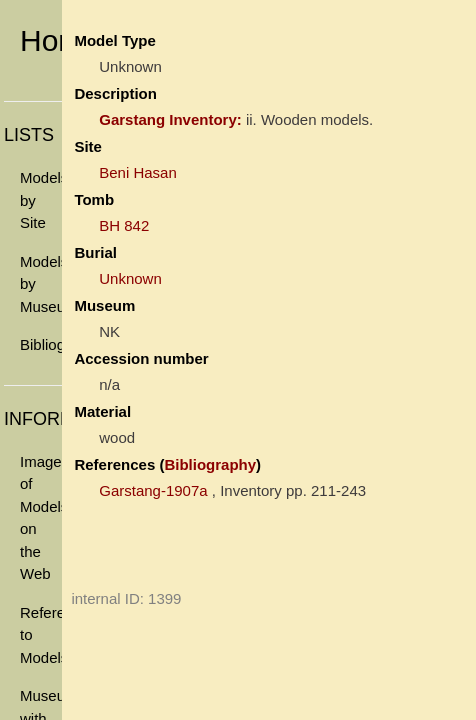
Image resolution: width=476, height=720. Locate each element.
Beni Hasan (138, 172)
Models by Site (41, 200)
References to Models (41, 635)
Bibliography (41, 344)
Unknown (130, 278)
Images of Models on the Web (41, 518)
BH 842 (124, 225)
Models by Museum (41, 284)
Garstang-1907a (153, 490)
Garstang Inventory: (170, 119)
